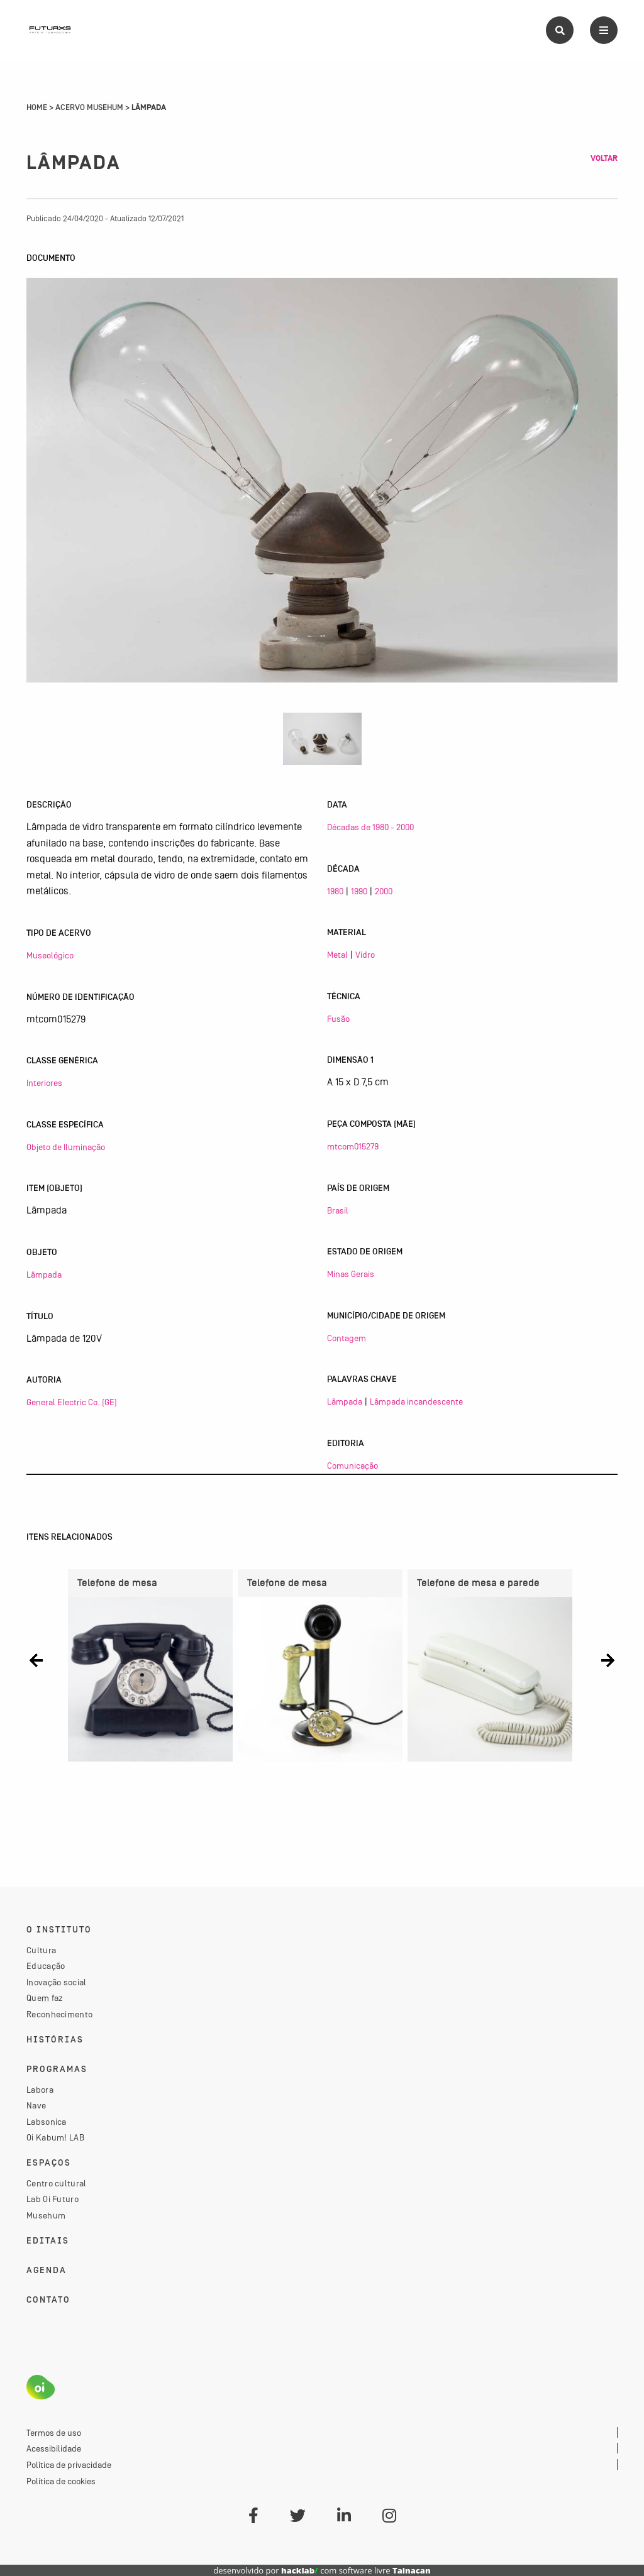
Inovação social (56, 1982)
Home (36, 107)
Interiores (44, 1083)
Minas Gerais (350, 1274)
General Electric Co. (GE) (71, 1402)
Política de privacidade (68, 2465)
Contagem (346, 1338)
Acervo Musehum (89, 107)
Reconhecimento (59, 2014)
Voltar (604, 158)
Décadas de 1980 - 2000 (370, 827)
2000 (383, 891)
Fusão (338, 1019)
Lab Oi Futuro (52, 2199)
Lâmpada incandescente (416, 1401)
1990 (359, 891)
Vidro (365, 955)
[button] (36, 1660)
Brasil (337, 1210)
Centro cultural (56, 2183)
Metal (337, 955)
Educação (45, 1966)
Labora (39, 2090)
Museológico (50, 955)
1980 (335, 891)
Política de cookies (61, 2481)
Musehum (45, 2215)
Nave (36, 2105)
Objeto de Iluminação (65, 1147)
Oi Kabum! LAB (55, 2137)
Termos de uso (53, 2433)
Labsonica (46, 2122)
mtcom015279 (353, 1146)
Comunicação (352, 1466)
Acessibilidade (53, 2448)
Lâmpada (44, 1274)
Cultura (41, 1950)
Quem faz (44, 1998)
